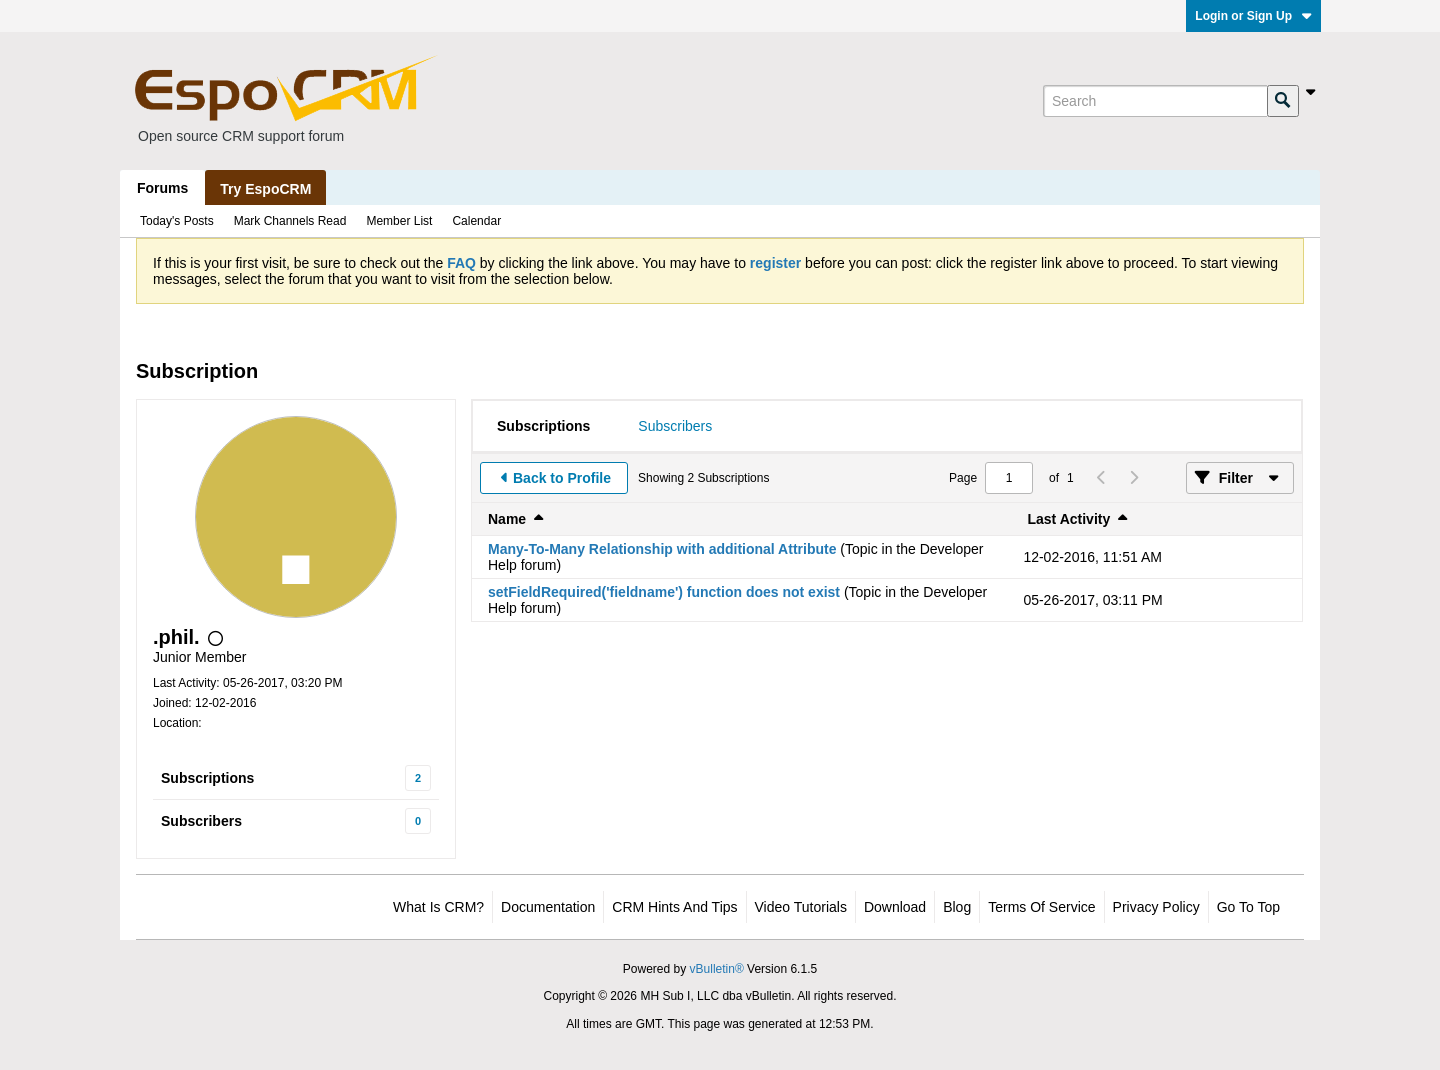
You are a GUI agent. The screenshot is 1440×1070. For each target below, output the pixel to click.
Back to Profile (562, 478)
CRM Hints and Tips (674, 907)
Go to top (1248, 907)
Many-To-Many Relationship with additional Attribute (662, 549)
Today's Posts (177, 221)
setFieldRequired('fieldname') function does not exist (664, 592)
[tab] (543, 426)
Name (507, 519)
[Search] (1155, 101)
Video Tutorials (801, 907)
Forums (162, 188)
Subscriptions (207, 778)
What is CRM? (438, 907)
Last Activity (1069, 519)
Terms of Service (1041, 907)
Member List (399, 221)
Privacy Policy (1156, 907)
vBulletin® (717, 969)
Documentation (548, 907)
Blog (957, 907)
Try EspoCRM (265, 189)
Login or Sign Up (1253, 16)
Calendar (476, 221)
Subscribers (201, 821)
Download (895, 907)
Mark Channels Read (290, 221)
